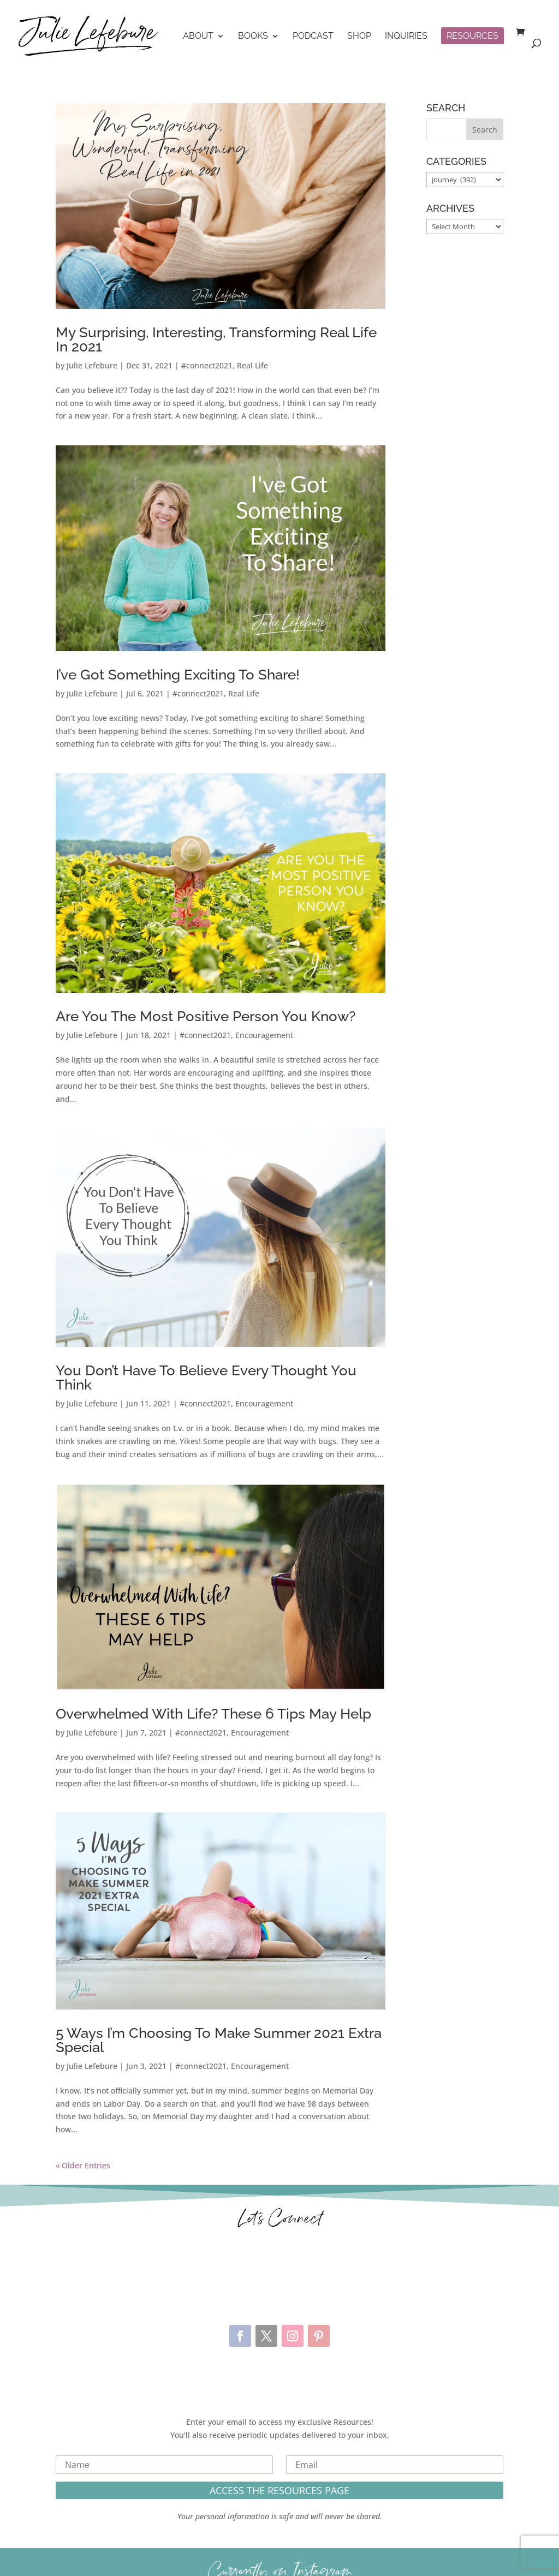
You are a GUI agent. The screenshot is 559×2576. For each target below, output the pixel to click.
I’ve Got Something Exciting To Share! (178, 674)
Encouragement (264, 1035)
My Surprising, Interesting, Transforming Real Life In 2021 (216, 339)
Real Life (252, 365)
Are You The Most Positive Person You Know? (205, 1016)
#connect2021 (207, 365)
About (198, 36)
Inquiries (406, 36)
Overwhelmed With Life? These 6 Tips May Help (213, 1714)
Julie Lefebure (92, 365)
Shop (359, 36)
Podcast (313, 36)
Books (253, 36)
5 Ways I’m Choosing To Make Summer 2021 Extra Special (219, 2040)
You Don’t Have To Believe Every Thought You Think (206, 1377)
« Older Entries (83, 2165)
